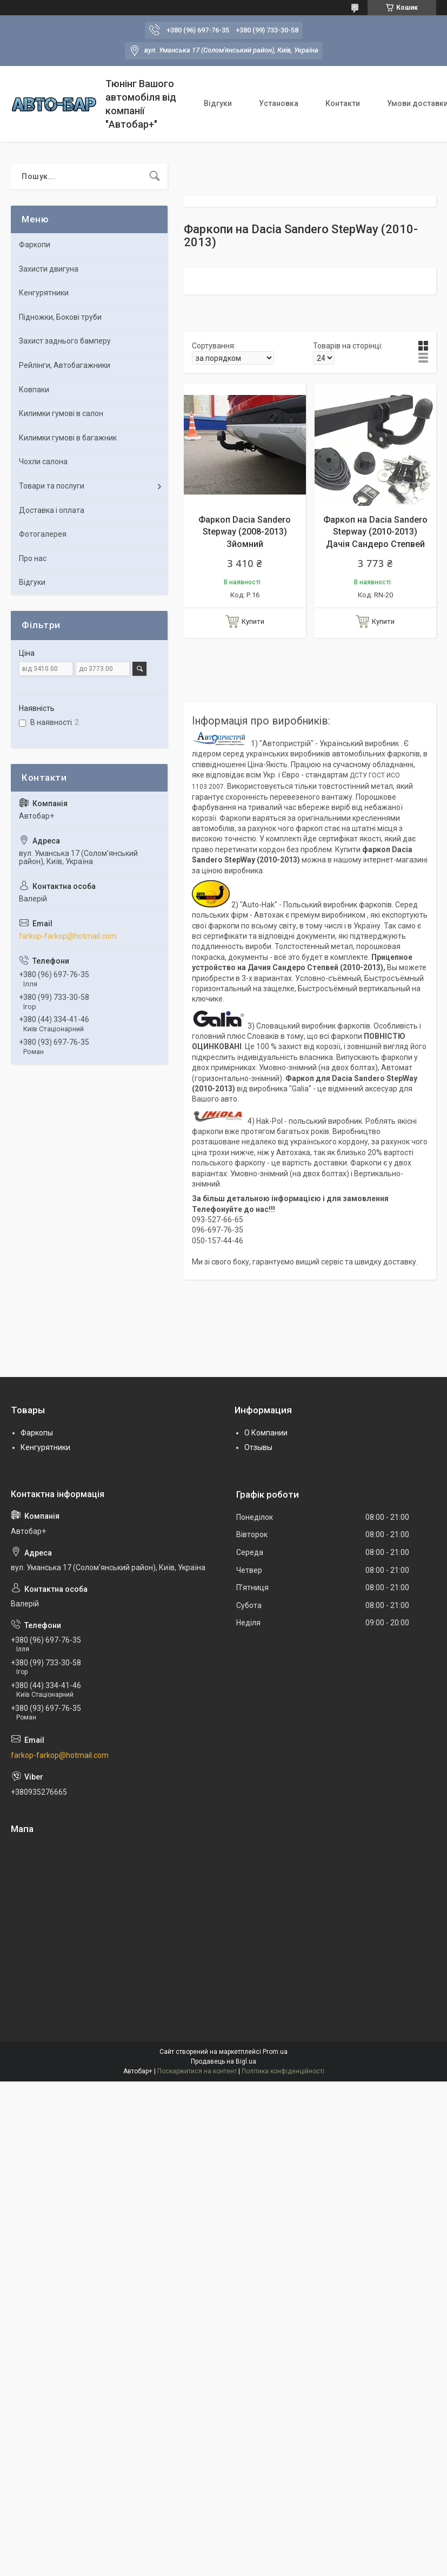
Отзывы (258, 1447)
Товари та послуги (51, 486)
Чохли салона (43, 461)
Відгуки (218, 103)
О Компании (266, 1432)
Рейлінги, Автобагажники (64, 365)
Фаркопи (34, 244)
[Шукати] (155, 176)
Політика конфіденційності (283, 2071)
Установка (278, 103)
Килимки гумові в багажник (68, 437)
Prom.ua (275, 2051)
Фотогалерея (42, 534)
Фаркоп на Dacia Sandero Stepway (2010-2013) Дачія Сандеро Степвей (375, 532)
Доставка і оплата (51, 510)
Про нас (32, 558)
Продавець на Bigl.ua (223, 2061)
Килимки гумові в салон (61, 413)
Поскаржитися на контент (197, 2071)
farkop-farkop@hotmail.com (68, 936)
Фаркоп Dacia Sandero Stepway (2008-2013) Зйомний (244, 532)
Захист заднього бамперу (65, 341)
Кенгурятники (44, 292)
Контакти (342, 103)
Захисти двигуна (48, 269)
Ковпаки (34, 389)
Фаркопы (37, 1432)
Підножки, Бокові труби (60, 317)
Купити (253, 621)
